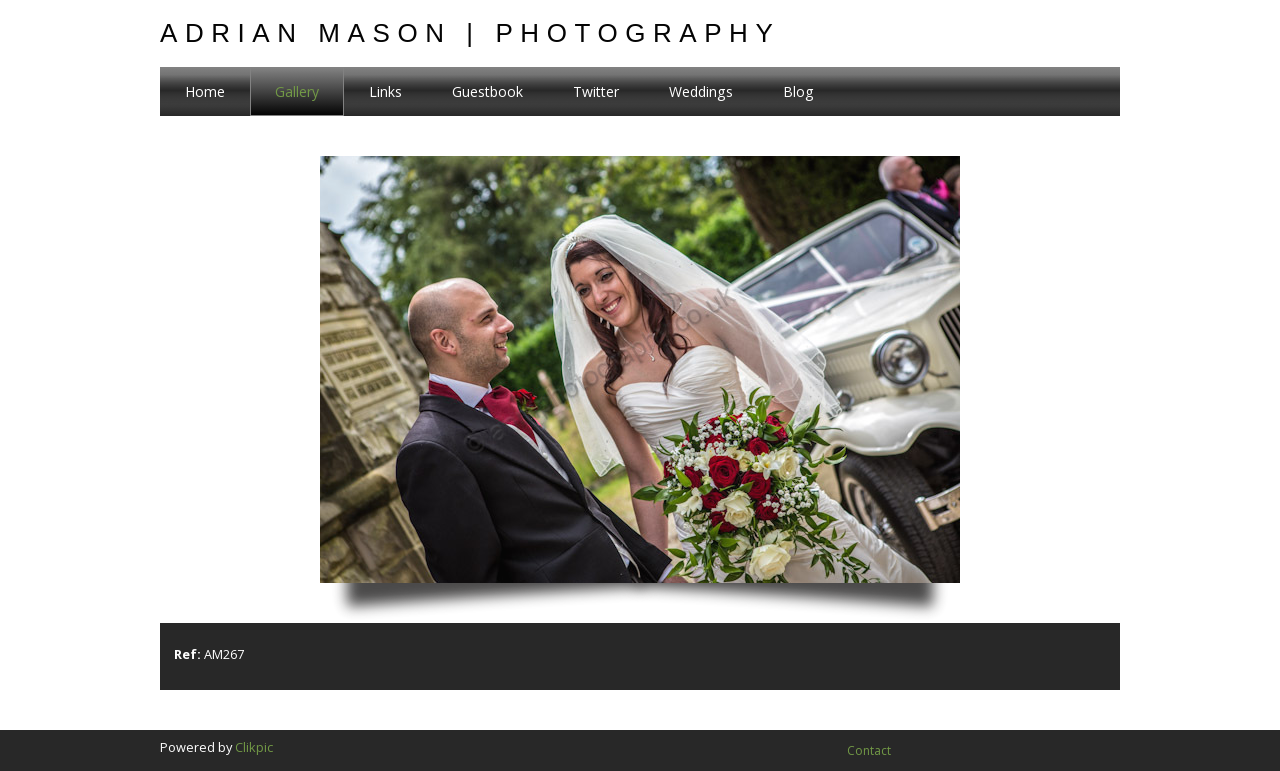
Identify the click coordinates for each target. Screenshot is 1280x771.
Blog (798, 91)
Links (385, 91)
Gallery (297, 91)
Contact (869, 750)
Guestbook (487, 91)
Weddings (701, 91)
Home (205, 91)
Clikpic (254, 747)
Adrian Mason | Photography (470, 33)
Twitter (596, 91)
